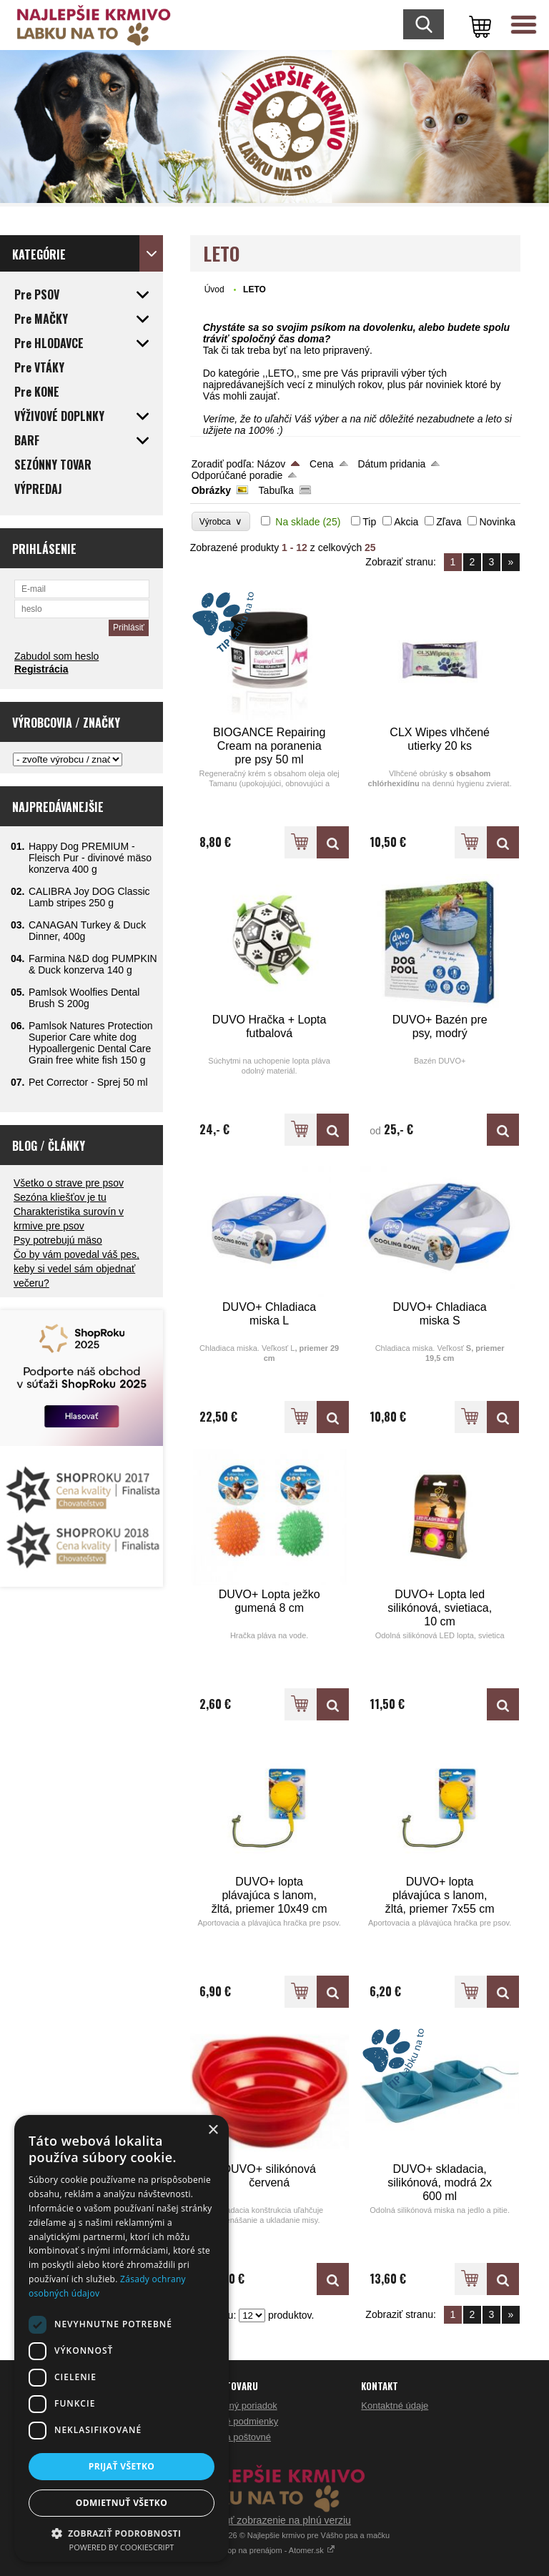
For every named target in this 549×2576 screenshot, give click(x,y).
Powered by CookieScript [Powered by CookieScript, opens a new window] (121, 2547)
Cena (321, 464)
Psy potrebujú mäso (58, 1240)
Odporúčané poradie (237, 475)
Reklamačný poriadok (232, 2405)
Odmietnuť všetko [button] (121, 2503)
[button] (121, 2533)
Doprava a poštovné (229, 2437)
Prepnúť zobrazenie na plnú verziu (274, 2520)
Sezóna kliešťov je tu (60, 1197)
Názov (271, 464)
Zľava (448, 521)
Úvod (214, 289)
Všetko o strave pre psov (69, 1183)
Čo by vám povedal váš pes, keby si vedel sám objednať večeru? (76, 1269)
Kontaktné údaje (394, 2405)
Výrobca (221, 521)
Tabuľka (276, 490)
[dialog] (121, 2338)
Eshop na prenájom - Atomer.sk (274, 2550)
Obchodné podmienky (233, 2421)
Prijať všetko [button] (122, 2466)
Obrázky (211, 490)
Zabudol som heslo (56, 656)
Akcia (406, 521)
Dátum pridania (391, 464)
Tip (369, 521)
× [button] (212, 2130)
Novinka (497, 521)
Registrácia (41, 669)
